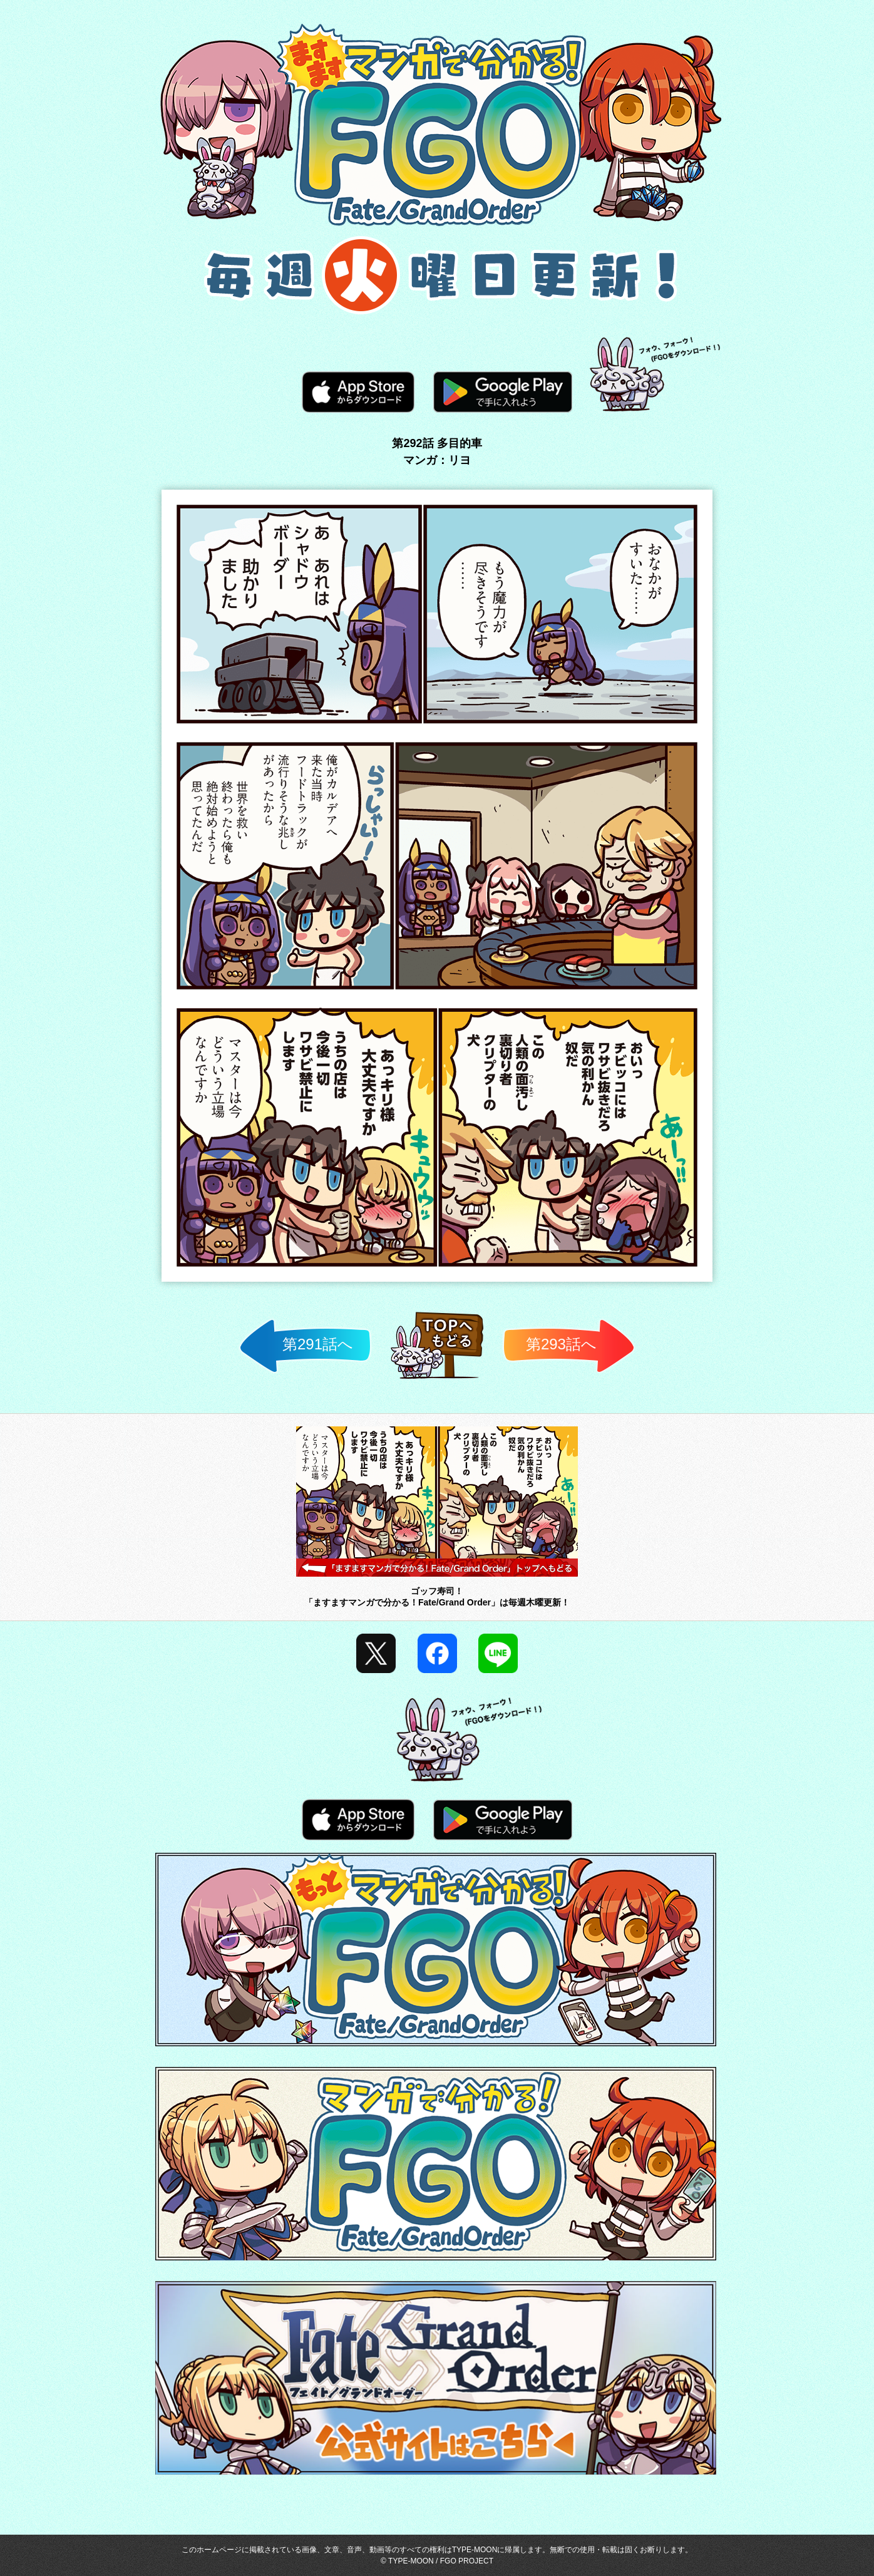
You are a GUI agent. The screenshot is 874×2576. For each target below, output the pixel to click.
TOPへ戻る (437, 1378)
